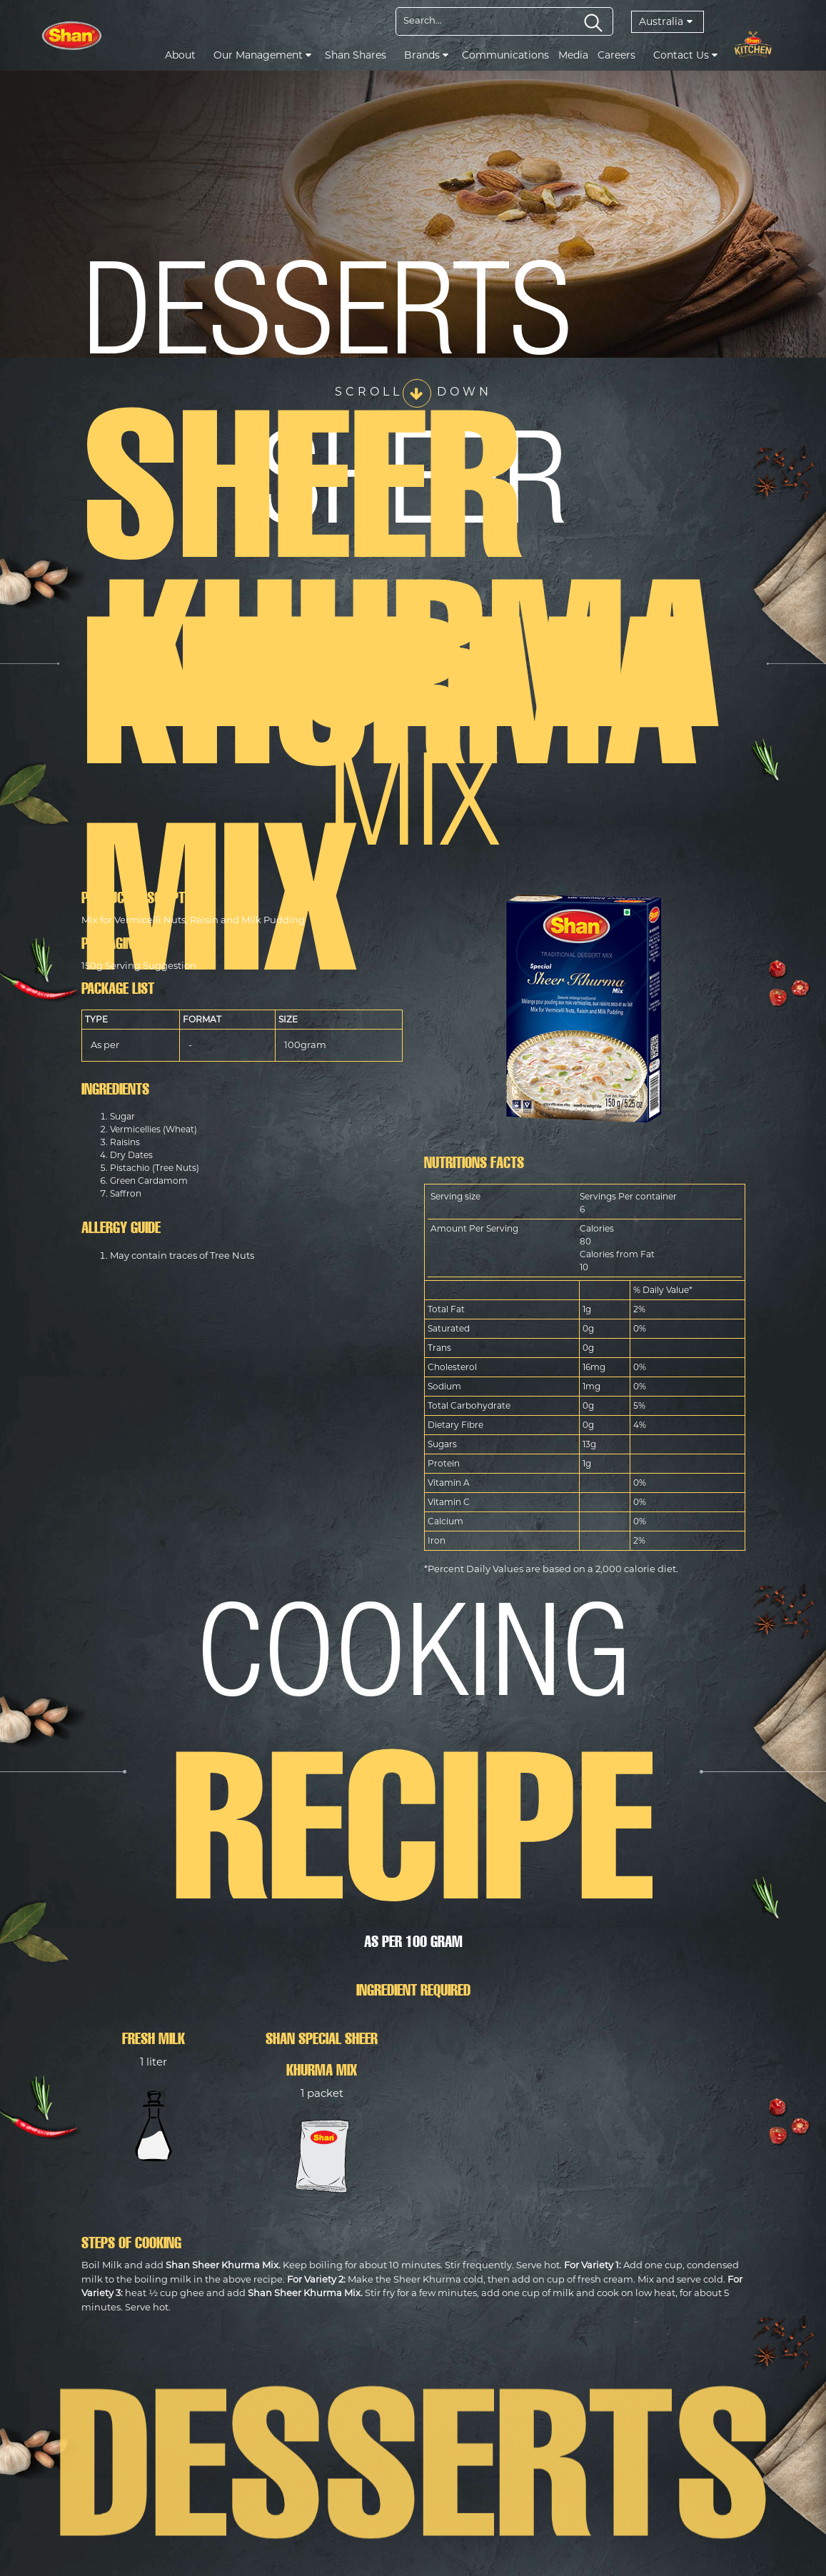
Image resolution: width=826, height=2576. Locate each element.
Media (573, 55)
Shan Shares (355, 55)
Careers (616, 55)
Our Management (262, 55)
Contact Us (685, 55)
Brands (426, 55)
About (180, 55)
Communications (505, 55)
